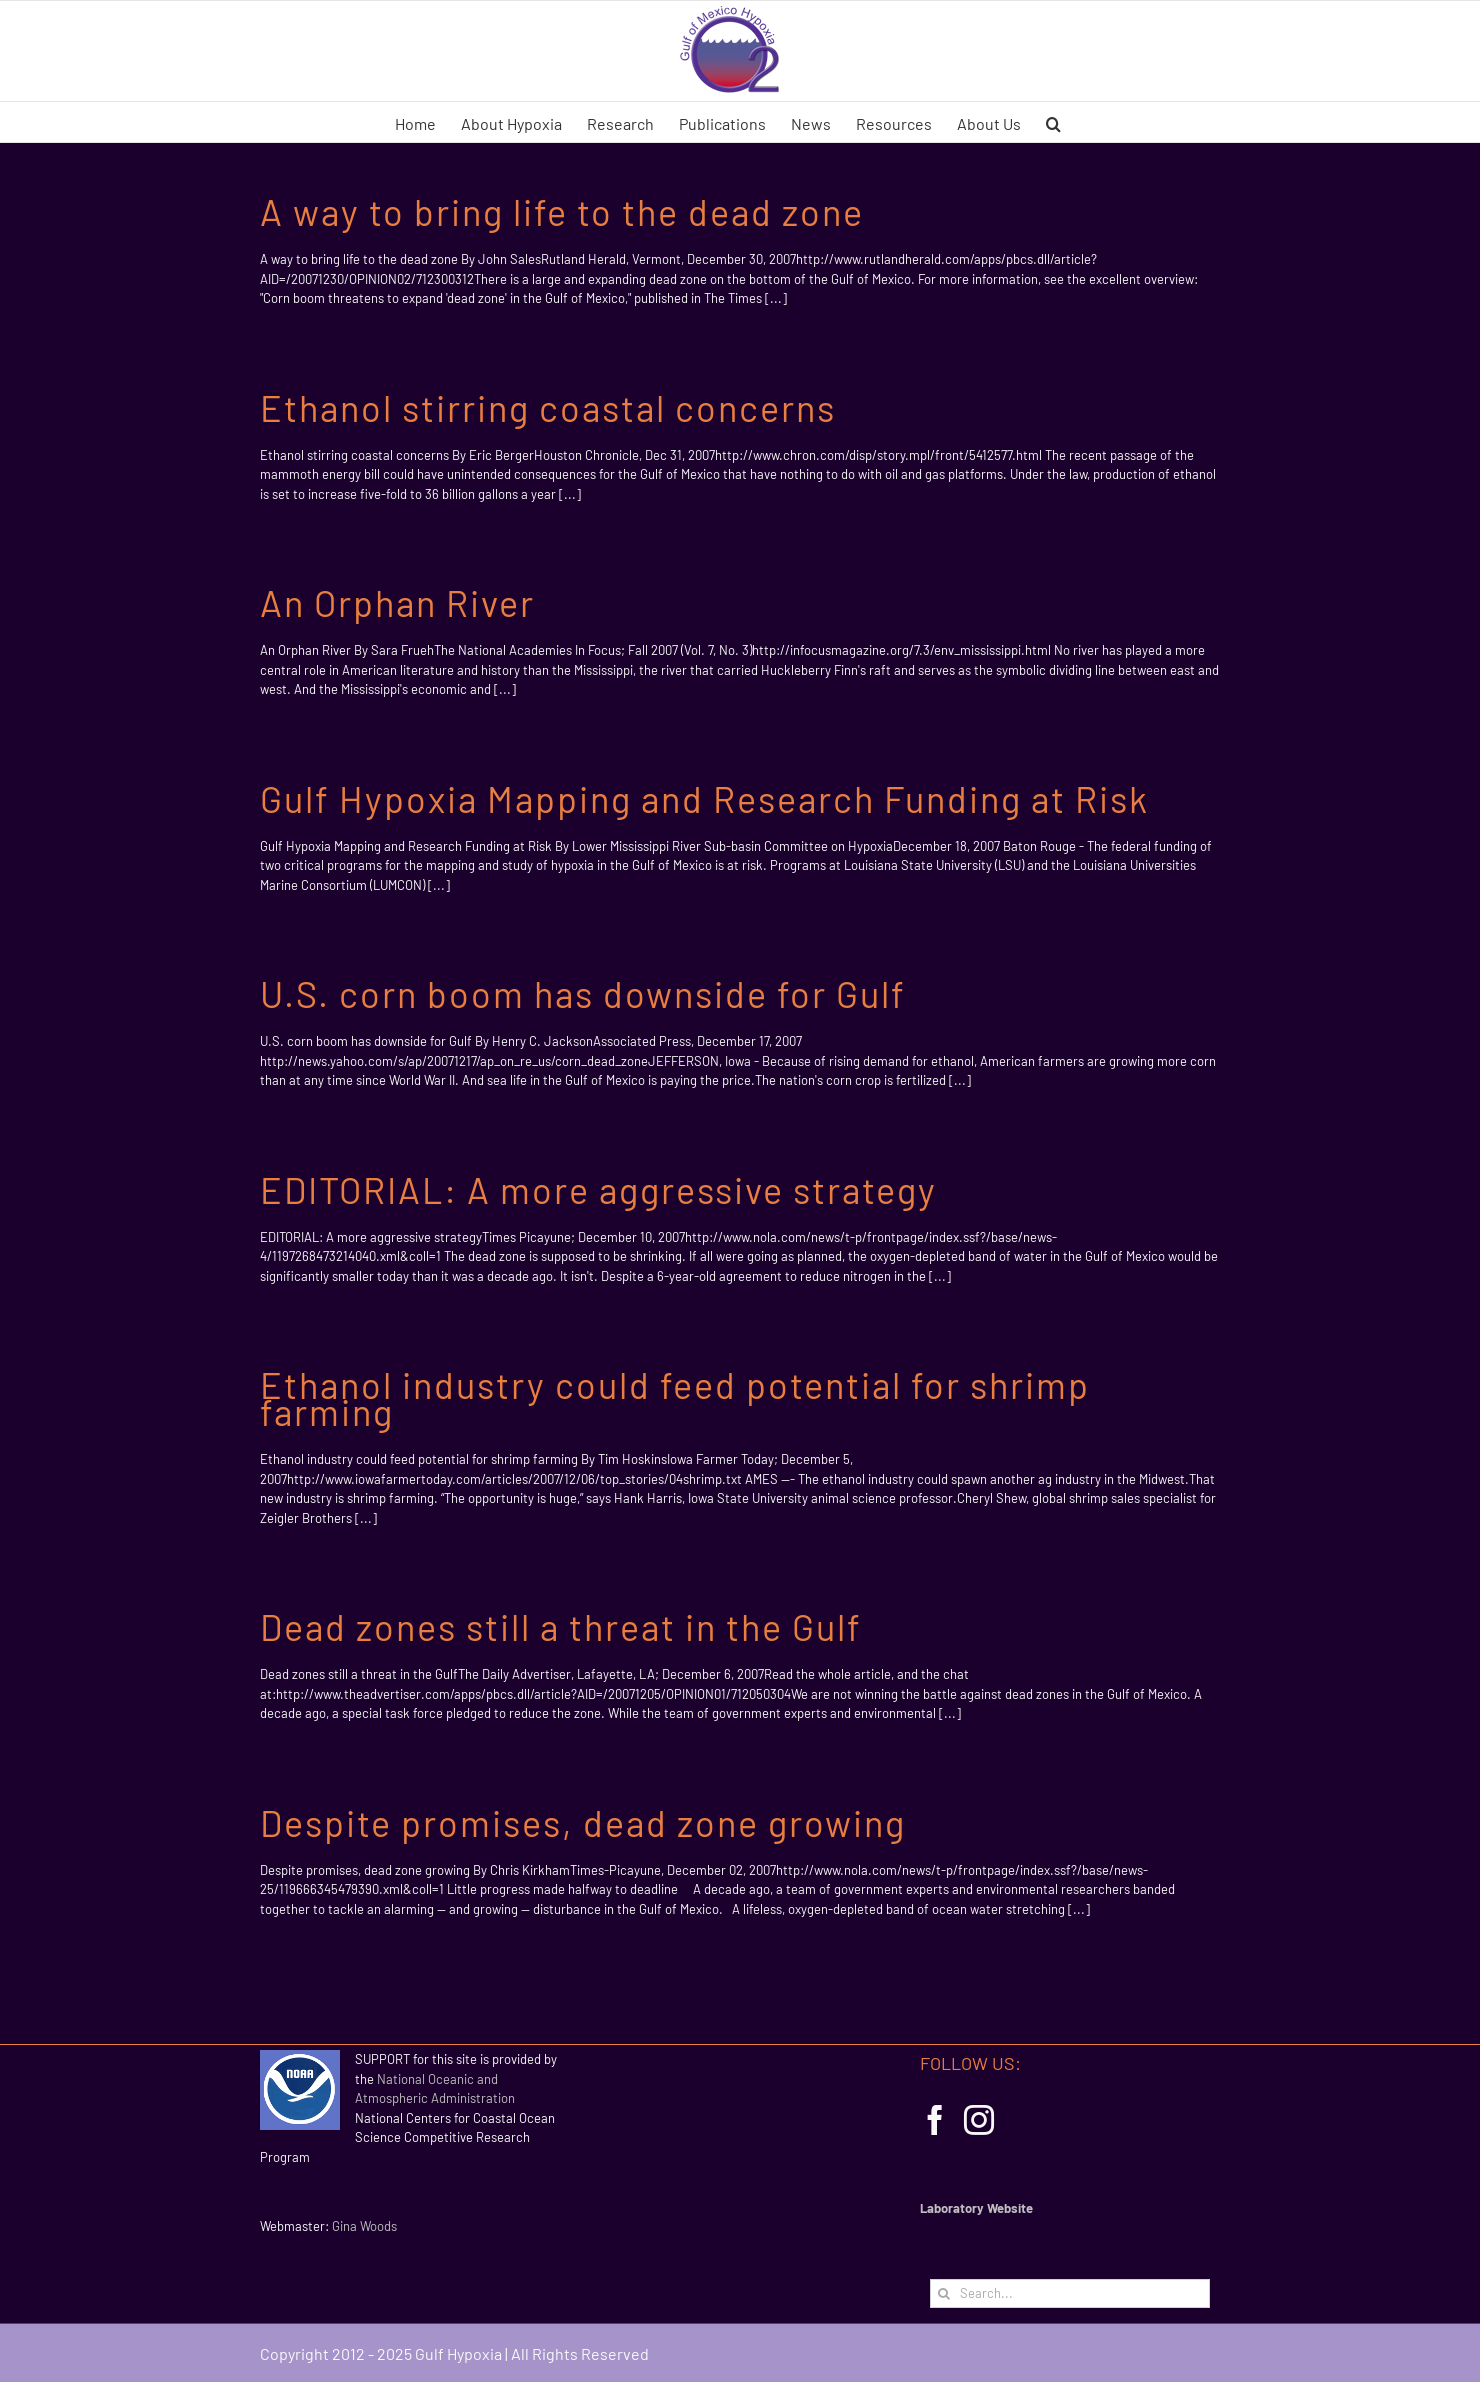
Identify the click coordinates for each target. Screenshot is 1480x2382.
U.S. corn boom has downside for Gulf (583, 993)
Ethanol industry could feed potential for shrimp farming (675, 1398)
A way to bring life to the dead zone (562, 211)
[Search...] (1070, 2293)
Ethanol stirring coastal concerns (548, 407)
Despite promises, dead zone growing (583, 1822)
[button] (1053, 122)
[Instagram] (979, 2120)
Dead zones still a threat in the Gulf (561, 1626)
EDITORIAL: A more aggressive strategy (598, 1189)
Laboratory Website (976, 2208)
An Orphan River (397, 602)
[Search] (944, 2293)
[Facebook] (935, 2120)
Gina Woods (364, 2226)
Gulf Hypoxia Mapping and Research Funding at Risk (704, 798)
